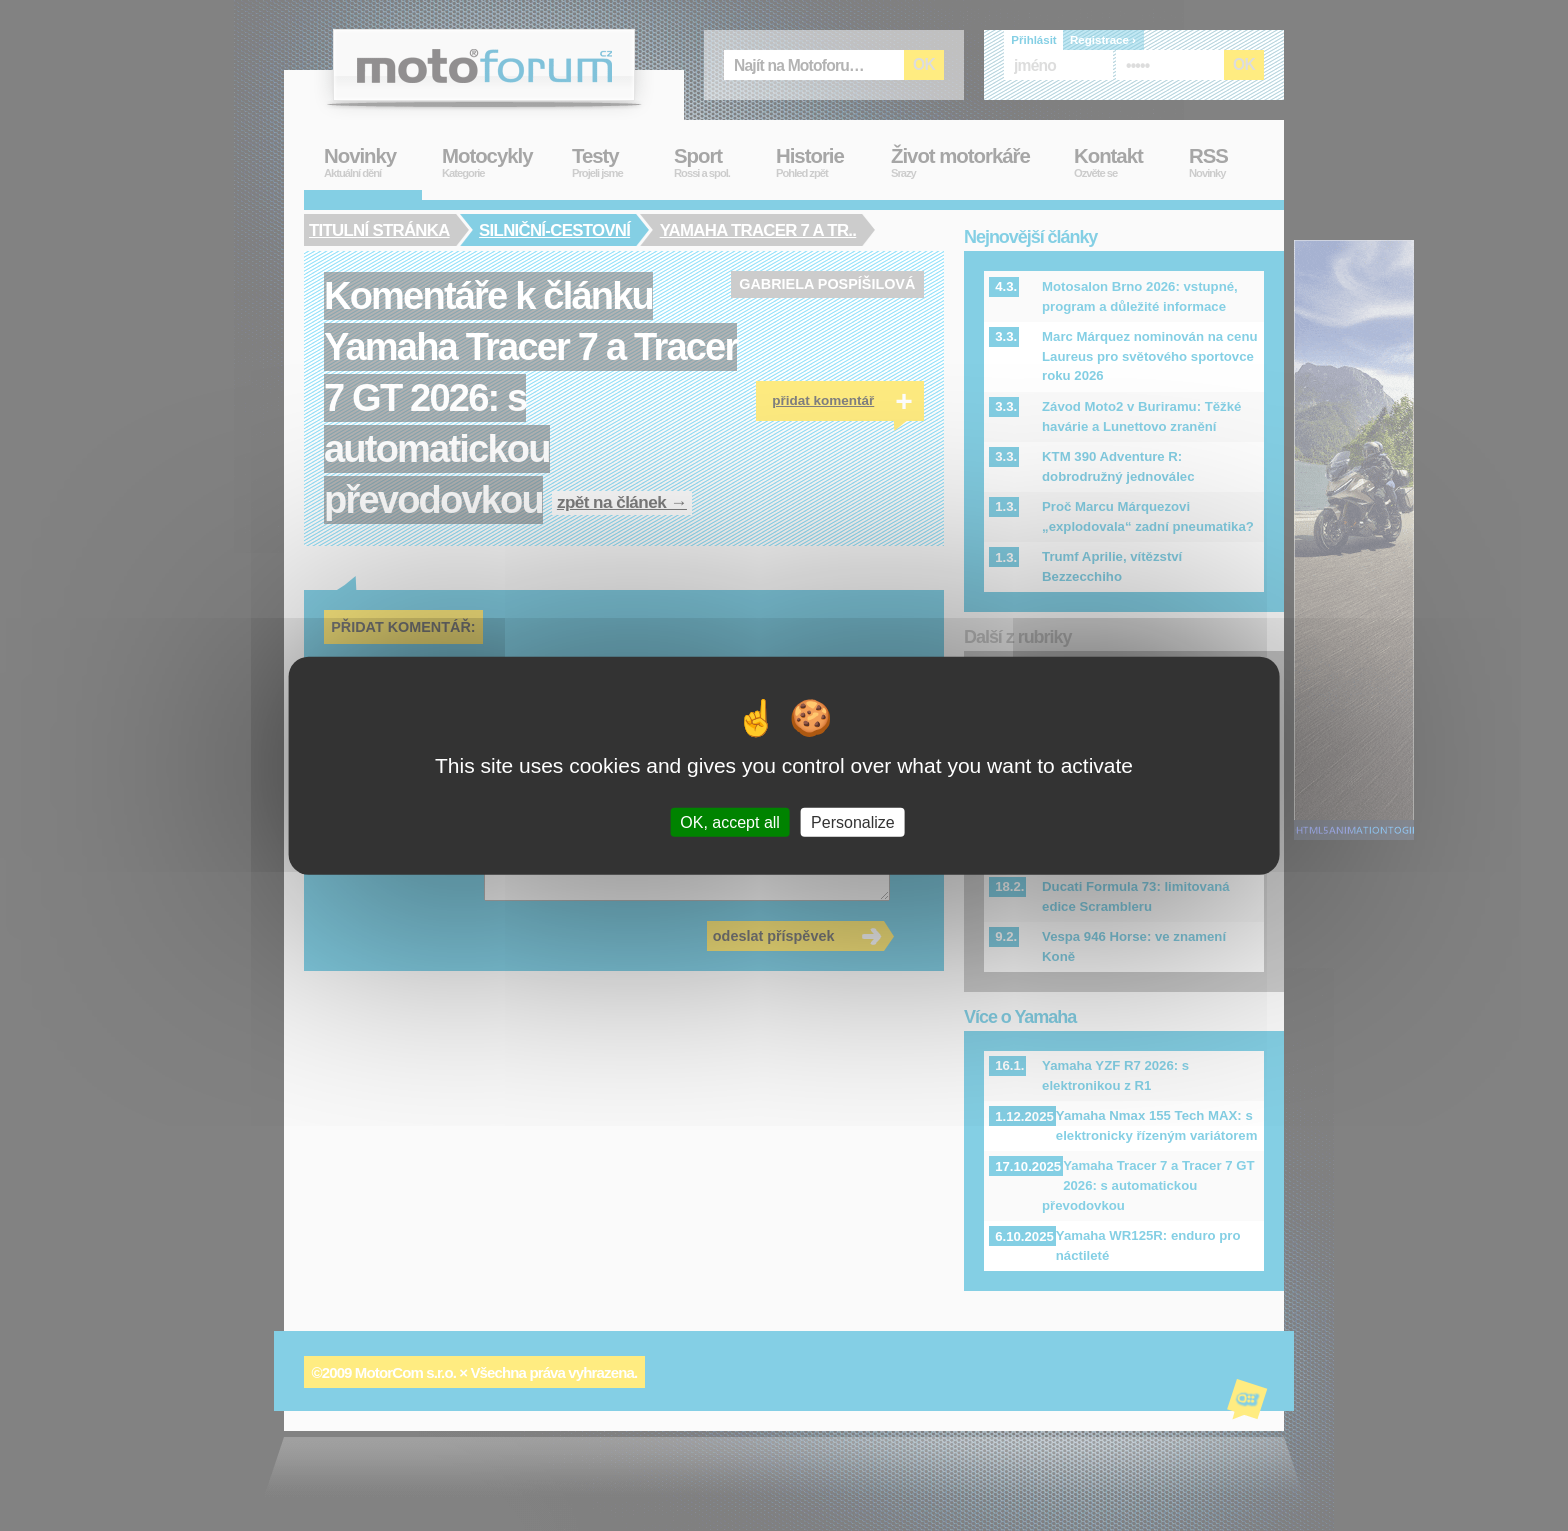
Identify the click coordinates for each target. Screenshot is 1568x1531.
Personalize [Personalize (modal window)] (853, 822)
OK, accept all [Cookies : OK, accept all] (730, 822)
